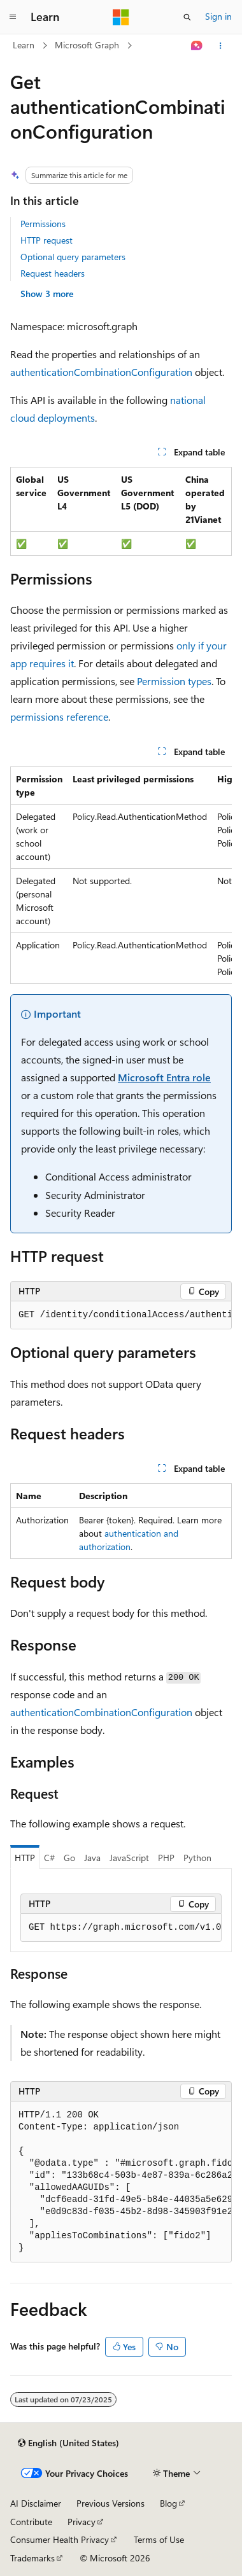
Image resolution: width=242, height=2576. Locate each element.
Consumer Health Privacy (59, 2539)
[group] (121, 875)
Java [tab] (92, 1858)
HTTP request (46, 240)
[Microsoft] (121, 17)
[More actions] (221, 46)
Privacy (82, 2522)
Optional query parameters (72, 257)
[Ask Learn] (197, 46)
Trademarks (32, 2558)
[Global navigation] (12, 17)
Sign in (218, 16)
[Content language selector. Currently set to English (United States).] (68, 2443)
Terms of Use (159, 2539)
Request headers (52, 273)
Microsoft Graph (87, 45)
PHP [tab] (166, 1858)
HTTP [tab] (25, 1858)
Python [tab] (197, 1858)
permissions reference (59, 716)
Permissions (43, 224)
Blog (168, 2503)
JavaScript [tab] (129, 1858)
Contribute (31, 2522)
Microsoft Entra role (164, 1077)
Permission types (174, 681)
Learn (23, 45)
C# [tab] (49, 1858)
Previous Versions (110, 2503)
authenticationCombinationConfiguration (101, 371)
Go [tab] (69, 1858)
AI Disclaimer (35, 2503)
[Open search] (187, 17)
